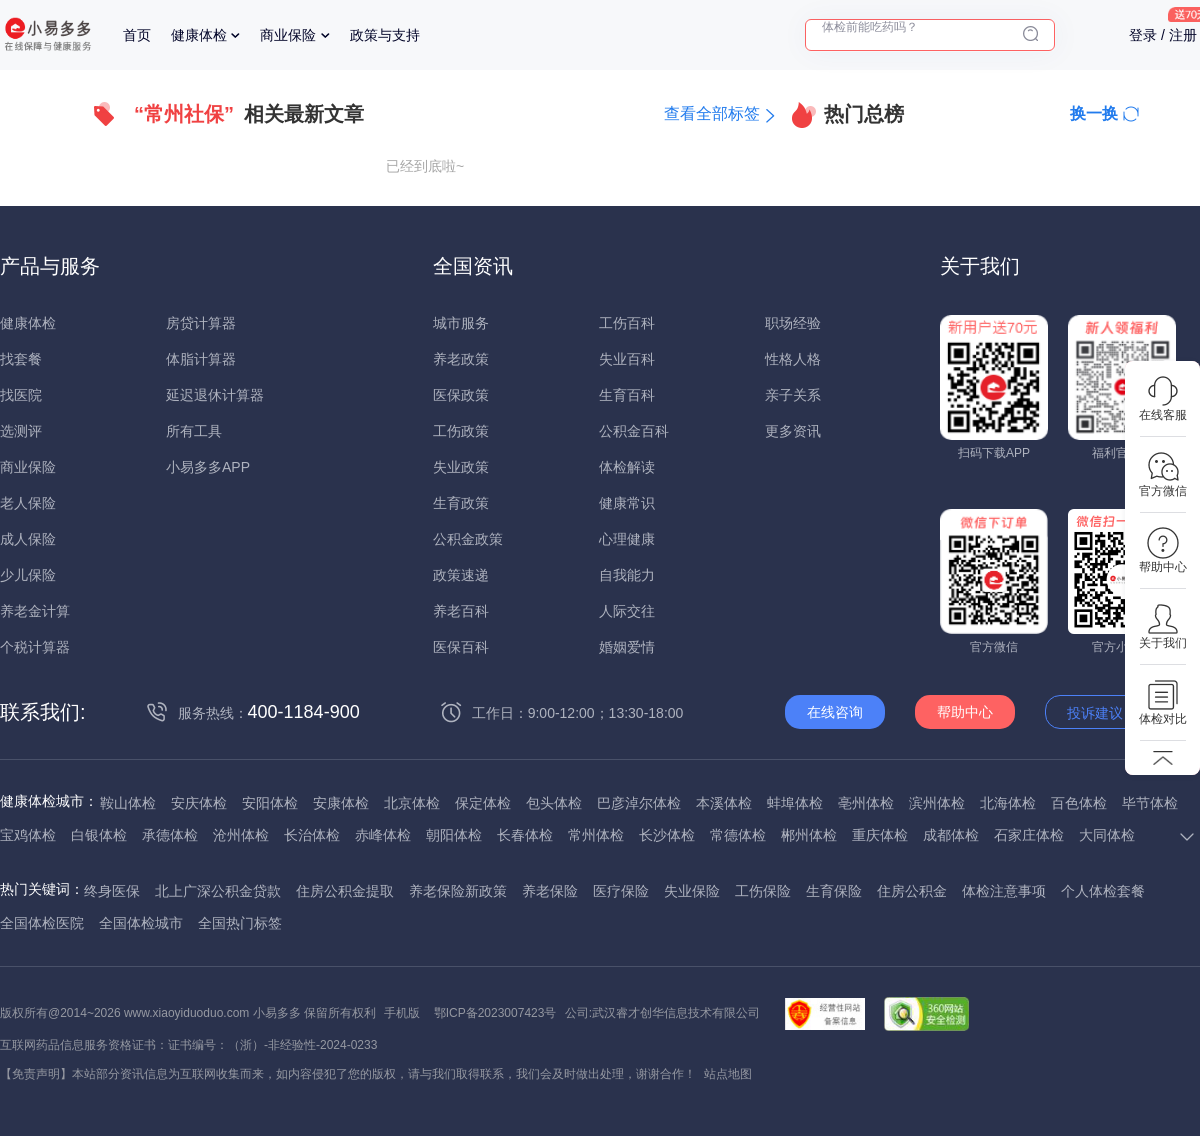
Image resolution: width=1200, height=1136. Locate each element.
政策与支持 (385, 35)
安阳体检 (270, 803)
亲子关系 (793, 395)
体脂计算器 (201, 359)
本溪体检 (724, 803)
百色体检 (1079, 803)
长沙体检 (667, 835)
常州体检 (596, 835)
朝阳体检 (454, 835)
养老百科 (461, 611)
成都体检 (951, 835)
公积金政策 (468, 539)
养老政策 (461, 359)
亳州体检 (866, 803)
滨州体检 (937, 803)
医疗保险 (621, 891)
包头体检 (554, 803)
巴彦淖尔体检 (639, 803)
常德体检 (738, 835)
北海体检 (1008, 803)
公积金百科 (634, 431)
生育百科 (627, 395)
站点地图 (728, 1074)
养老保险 (550, 891)
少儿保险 (28, 575)
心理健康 (627, 539)
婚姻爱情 (627, 647)
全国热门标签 (240, 923)
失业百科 (627, 359)
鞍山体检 (128, 803)
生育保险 (834, 891)
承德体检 (170, 835)
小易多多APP (208, 467)
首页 (137, 35)
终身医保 (112, 891)
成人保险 (28, 539)
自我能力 (627, 575)
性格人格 (793, 359)
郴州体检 (809, 835)
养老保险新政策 (458, 891)
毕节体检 (1150, 803)
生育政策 (461, 503)
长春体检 (525, 835)
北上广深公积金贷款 (218, 891)
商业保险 (288, 35)
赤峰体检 (383, 835)
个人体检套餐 (1103, 891)
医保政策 (461, 395)
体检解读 (627, 467)
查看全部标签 (712, 113)
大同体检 (1107, 835)
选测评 (21, 431)
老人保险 (28, 503)
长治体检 (312, 835)
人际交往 (627, 611)
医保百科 (461, 647)
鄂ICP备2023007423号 (495, 1013)
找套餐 (21, 359)
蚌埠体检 (795, 803)
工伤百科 (627, 323)
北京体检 (412, 803)
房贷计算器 (201, 323)
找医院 (21, 395)
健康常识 (627, 503)
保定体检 (483, 803)
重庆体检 (880, 835)
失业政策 (461, 467)
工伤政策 (461, 431)
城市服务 (461, 323)
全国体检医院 (42, 923)
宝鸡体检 (28, 835)
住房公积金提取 (345, 891)
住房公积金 (912, 891)
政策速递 (461, 575)
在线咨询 (835, 712)
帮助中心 (965, 712)
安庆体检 (199, 803)
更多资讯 (793, 431)
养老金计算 (35, 611)
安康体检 (341, 803)
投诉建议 (1095, 713)
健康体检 (199, 35)
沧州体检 (241, 835)
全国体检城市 (141, 923)
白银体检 (99, 835)
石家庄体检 (1029, 835)
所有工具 (194, 431)
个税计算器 (35, 647)
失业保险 (692, 891)
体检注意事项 (1004, 891)
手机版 (402, 1013)
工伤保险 (763, 891)
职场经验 (793, 323)
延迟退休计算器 (215, 395)
